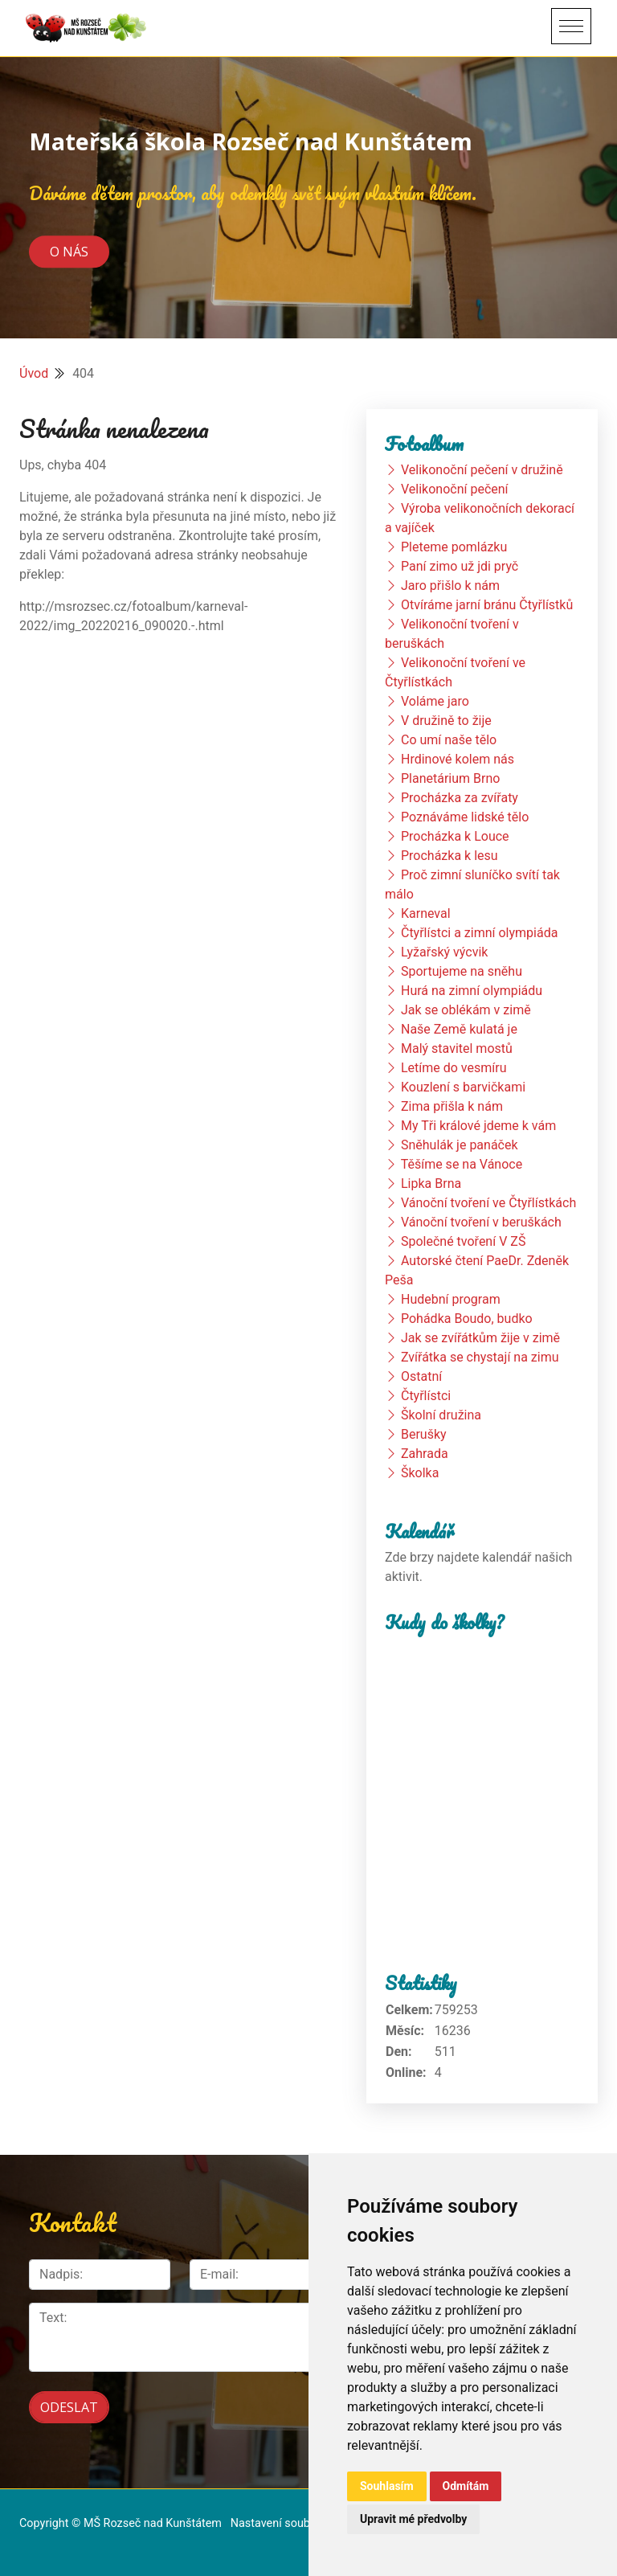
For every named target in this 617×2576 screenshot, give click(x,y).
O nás (69, 251)
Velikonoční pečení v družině (482, 469)
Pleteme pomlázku (454, 547)
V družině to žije (446, 720)
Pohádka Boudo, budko (467, 1318)
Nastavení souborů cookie (297, 2516)
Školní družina (441, 1415)
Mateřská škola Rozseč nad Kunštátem (250, 141)
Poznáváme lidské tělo (465, 817)
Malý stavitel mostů (457, 1048)
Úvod (33, 373)
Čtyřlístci (426, 1395)
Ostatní (421, 1376)
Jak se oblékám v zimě (466, 1010)
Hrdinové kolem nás (457, 759)
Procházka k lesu (449, 855)
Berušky (424, 1434)
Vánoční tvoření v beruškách (481, 1222)
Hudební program (451, 1299)
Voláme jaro (435, 701)
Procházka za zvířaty (459, 797)
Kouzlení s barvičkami (463, 1087)
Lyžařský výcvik (444, 952)
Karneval (426, 913)
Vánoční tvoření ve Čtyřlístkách (488, 1202)
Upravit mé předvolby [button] (413, 2519)
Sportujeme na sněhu (461, 971)
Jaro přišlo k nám (450, 585)
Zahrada (424, 1453)
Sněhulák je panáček (459, 1145)
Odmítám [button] (466, 2486)
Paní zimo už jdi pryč (459, 566)
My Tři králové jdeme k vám (478, 1125)
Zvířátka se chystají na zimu (480, 1357)
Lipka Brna (431, 1183)
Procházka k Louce (455, 836)
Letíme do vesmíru (454, 1067)
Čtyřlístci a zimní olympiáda (479, 932)
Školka (420, 1472)
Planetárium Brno (450, 778)
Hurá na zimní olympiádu (471, 990)
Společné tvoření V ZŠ (463, 1241)
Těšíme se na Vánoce (462, 1164)
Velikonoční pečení (455, 489)
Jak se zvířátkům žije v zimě (480, 1337)
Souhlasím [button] (387, 2486)
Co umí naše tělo (448, 739)
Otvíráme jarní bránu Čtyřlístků (487, 604)
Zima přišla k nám (452, 1106)
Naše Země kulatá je (459, 1029)
